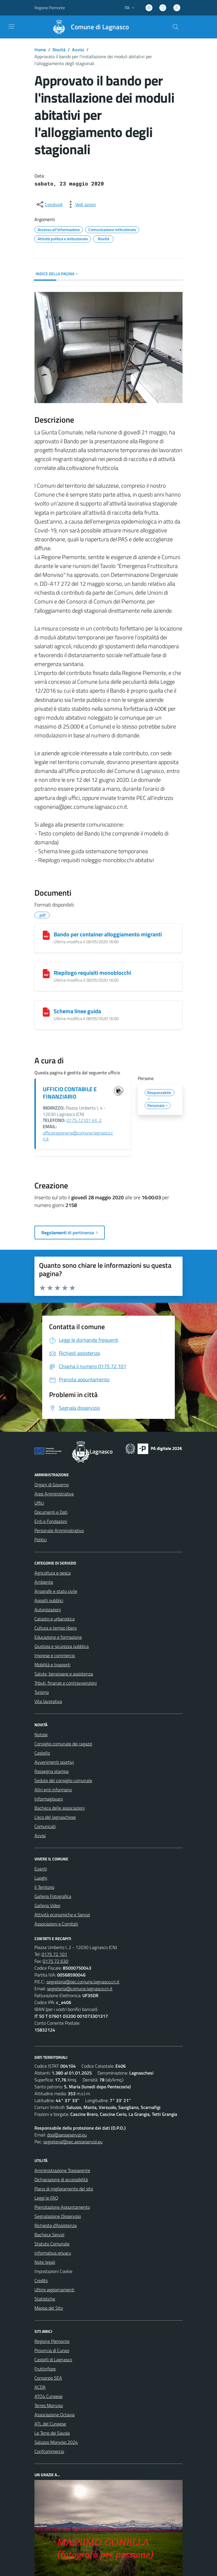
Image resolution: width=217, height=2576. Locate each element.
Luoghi (40, 1877)
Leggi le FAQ (46, 2197)
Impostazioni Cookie (53, 2271)
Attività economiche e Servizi (62, 1914)
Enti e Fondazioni (50, 1521)
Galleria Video (47, 1905)
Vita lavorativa (48, 1701)
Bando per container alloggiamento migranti (108, 934)
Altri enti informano (53, 1789)
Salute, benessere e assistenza (63, 1673)
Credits (41, 2280)
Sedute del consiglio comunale (63, 1780)
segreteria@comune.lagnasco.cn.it (80, 1988)
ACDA (40, 2387)
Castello (42, 1752)
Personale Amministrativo (59, 1530)
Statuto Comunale (51, 2243)
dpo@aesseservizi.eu (67, 2134)
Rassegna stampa (51, 1771)
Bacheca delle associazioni (59, 1807)
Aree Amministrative (54, 1493)
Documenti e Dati (50, 1512)
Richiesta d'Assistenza (55, 2225)
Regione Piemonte (51, 2341)
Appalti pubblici (48, 1600)
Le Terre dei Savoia (52, 2432)
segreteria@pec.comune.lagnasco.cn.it (82, 1981)
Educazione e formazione (58, 1637)
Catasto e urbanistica (54, 1618)
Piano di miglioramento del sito (63, 2188)
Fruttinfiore (45, 2368)
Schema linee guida (77, 1011)
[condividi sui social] (49, 204)
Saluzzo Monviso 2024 (56, 2442)
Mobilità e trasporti (52, 1664)
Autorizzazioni (47, 1609)
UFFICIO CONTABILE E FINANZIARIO (70, 1093)
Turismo (41, 1692)
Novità (59, 49)
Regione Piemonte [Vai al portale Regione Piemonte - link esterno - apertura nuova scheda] (49, 8)
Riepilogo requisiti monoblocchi (92, 972)
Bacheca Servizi (49, 2234)
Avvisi (78, 49)
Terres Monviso (48, 2405)
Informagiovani (48, 1798)
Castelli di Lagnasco (53, 2359)
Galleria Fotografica (52, 1896)
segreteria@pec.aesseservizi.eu (72, 2141)
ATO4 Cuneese (48, 2396)
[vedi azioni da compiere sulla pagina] (81, 204)
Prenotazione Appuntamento (62, 2207)
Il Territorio (44, 1887)
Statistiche (44, 2298)
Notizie (41, 1734)
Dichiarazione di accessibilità (61, 2179)
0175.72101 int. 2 (84, 1120)
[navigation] (11, 26)
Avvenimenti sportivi (54, 1762)
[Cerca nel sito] (176, 27)
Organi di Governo (51, 1484)
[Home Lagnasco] (88, 27)
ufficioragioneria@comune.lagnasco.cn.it (78, 1135)
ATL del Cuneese (50, 2423)
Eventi (40, 1868)
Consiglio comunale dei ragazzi (63, 1743)
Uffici (39, 1502)
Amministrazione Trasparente (62, 2170)
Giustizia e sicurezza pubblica (61, 1646)
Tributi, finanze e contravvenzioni (65, 1682)
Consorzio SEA (48, 2377)
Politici (40, 1539)
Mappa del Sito (48, 2307)
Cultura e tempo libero (55, 1627)
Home (40, 49)
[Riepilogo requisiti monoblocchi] (46, 973)
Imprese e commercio (54, 1655)
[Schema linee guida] (46, 1012)
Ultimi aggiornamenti (54, 2289)
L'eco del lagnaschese (55, 1817)
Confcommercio (49, 2451)
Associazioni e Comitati (56, 1923)
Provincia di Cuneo (51, 2350)
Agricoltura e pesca (52, 1572)
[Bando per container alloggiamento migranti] (46, 935)
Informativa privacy (52, 2252)
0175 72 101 (54, 1954)
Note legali (44, 2262)
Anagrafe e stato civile (55, 1591)
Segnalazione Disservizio (57, 2216)
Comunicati (45, 1826)
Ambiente (43, 1582)
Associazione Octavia (54, 2414)
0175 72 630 (55, 1961)
